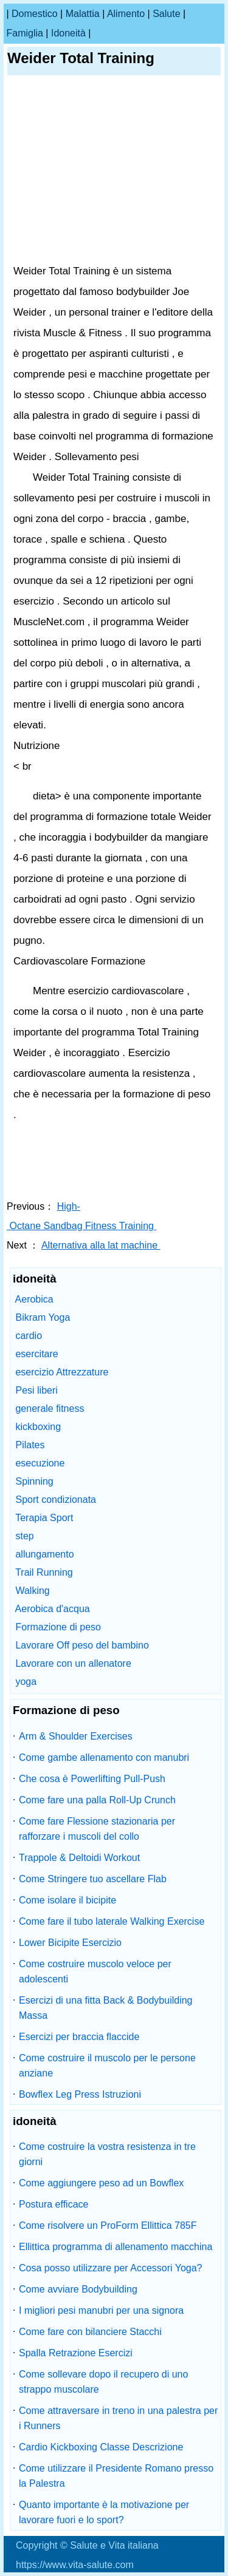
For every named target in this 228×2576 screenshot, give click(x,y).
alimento (126, 13)
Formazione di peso (58, 1627)
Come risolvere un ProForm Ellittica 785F (108, 2225)
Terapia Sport (44, 1518)
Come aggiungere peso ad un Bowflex (101, 2183)
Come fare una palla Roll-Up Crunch (97, 1800)
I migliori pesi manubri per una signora (101, 2310)
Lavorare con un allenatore (73, 1663)
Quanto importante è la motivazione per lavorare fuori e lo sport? (104, 2512)
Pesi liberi (36, 1390)
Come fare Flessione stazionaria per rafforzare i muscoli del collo (97, 1829)
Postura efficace (53, 2204)
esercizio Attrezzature (61, 1372)
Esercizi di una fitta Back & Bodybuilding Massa (105, 2008)
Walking (32, 1590)
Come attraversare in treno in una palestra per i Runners (118, 2418)
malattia (83, 13)
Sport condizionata (55, 1499)
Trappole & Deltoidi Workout (79, 1857)
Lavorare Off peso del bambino (81, 1645)
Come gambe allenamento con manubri (104, 1757)
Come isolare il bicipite (67, 1900)
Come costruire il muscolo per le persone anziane (107, 2065)
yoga (25, 1681)
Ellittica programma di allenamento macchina (115, 2247)
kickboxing (38, 1427)
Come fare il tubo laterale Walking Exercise (111, 1921)
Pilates (29, 1445)
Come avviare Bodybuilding (78, 2289)
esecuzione (39, 1463)
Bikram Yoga (42, 1317)
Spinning (34, 1481)
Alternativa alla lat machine (101, 1245)
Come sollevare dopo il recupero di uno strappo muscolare (103, 2382)
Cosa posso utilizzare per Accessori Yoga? (110, 2268)
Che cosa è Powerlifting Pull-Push (92, 1779)
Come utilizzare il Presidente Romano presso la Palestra (116, 2476)
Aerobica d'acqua (52, 1609)
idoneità (68, 33)
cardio (28, 1335)
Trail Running (44, 1572)
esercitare (36, 1354)
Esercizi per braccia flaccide (79, 2037)
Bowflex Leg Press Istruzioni (80, 2094)
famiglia (24, 33)
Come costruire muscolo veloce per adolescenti (95, 1971)
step (24, 1536)
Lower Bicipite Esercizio (70, 1942)
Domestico (35, 13)
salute (166, 13)
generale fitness (49, 1408)
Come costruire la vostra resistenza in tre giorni (107, 2154)
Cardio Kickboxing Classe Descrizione (101, 2447)
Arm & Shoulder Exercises (76, 1736)
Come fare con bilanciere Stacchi (90, 2332)
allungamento (44, 1554)
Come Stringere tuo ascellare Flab (93, 1879)
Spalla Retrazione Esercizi (76, 2353)
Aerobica (34, 1299)
